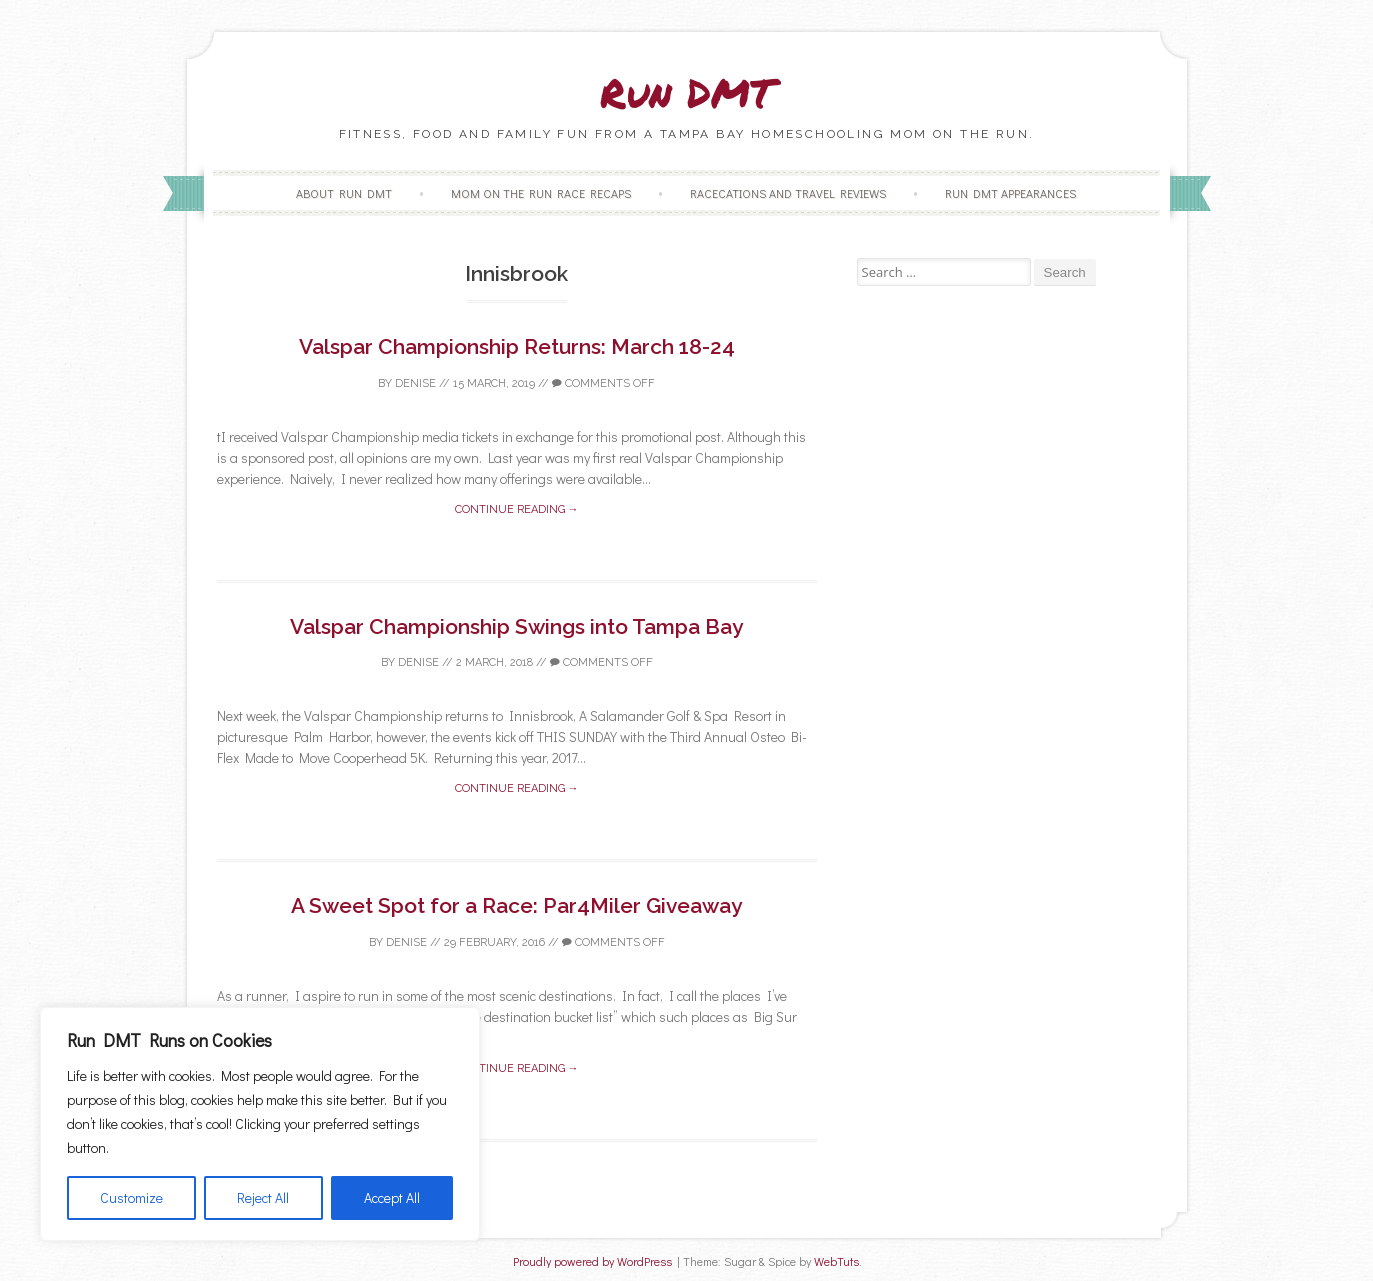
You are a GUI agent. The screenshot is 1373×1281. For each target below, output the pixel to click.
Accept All (392, 1197)
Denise (415, 383)
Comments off (603, 383)
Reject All (263, 1197)
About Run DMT (344, 193)
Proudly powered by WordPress (592, 1261)
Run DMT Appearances (1010, 193)
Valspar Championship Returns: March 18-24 (517, 346)
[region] (260, 1124)
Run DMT (687, 92)
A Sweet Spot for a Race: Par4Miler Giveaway (516, 905)
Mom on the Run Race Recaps (541, 193)
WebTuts (836, 1261)
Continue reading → (517, 509)
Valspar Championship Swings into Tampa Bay (516, 626)
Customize (131, 1197)
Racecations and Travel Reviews (788, 193)
